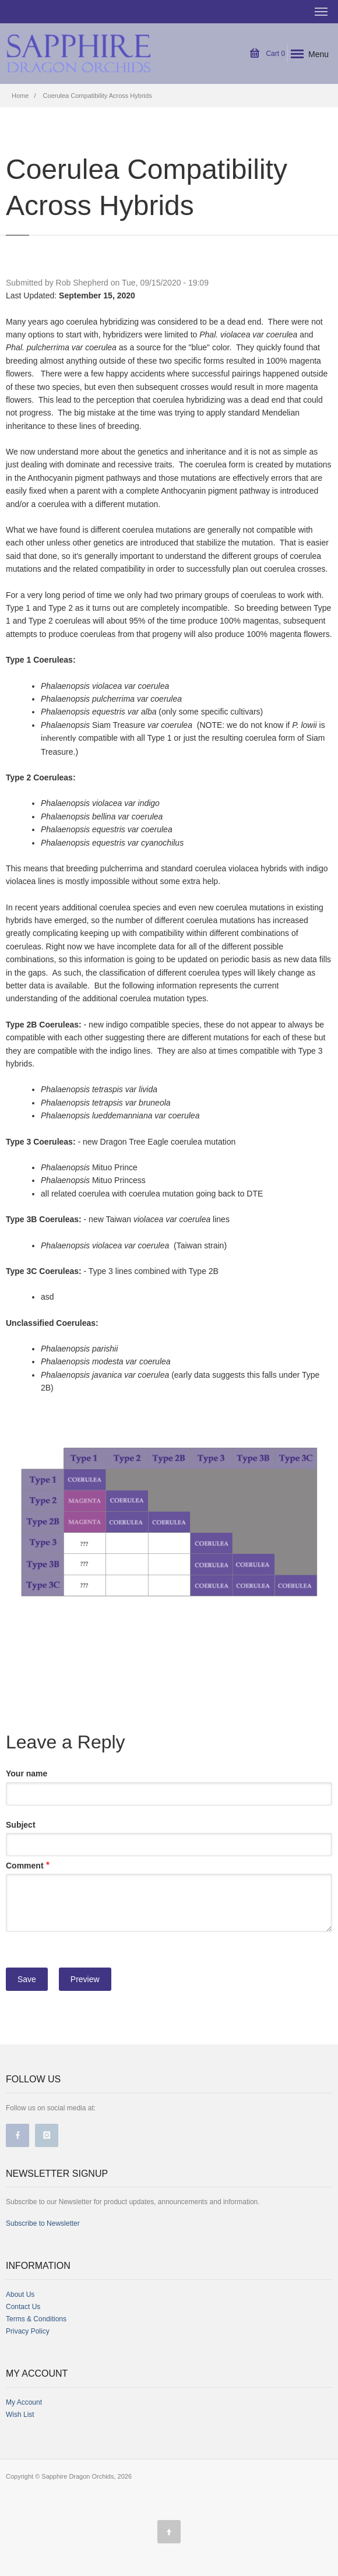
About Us (20, 2294)
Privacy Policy (28, 2331)
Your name (26, 1773)
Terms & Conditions (36, 2319)
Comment (25, 1865)
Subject (21, 1824)
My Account (24, 2402)
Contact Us (23, 2307)
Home (20, 95)
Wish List (20, 2414)
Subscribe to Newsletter (43, 2223)
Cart (267, 53)
